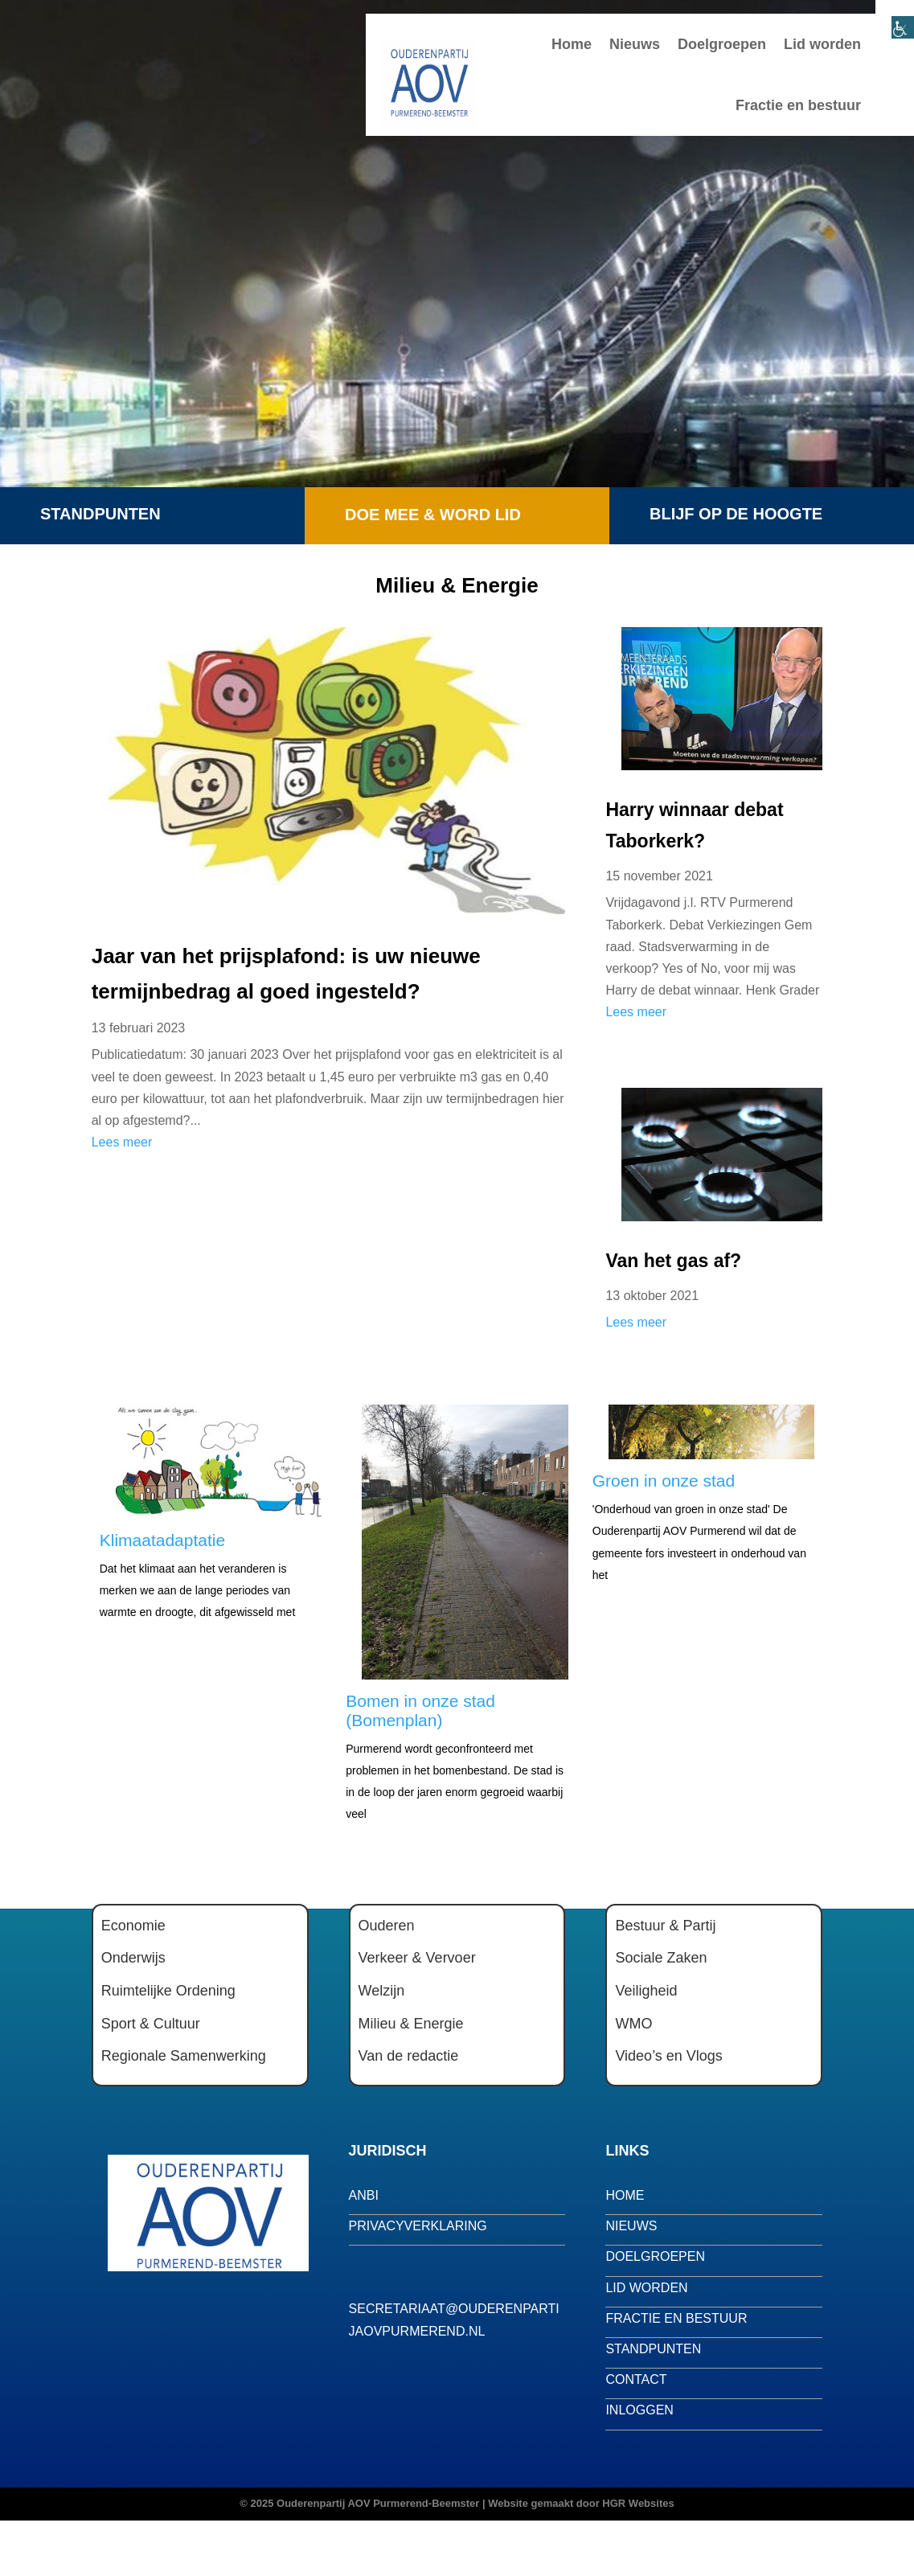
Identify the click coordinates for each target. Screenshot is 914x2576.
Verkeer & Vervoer (417, 1958)
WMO (633, 2024)
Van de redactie (409, 2056)
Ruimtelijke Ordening (168, 1991)
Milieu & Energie (411, 2024)
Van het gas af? (673, 1260)
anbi (364, 2195)
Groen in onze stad (663, 1480)
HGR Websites (638, 2503)
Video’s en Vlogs (668, 2056)
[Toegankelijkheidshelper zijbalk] (894, 19)
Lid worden (822, 44)
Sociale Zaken (661, 1958)
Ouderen (387, 1926)
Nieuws (634, 44)
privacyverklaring (418, 2226)
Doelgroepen (722, 44)
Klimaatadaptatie (162, 1540)
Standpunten (100, 514)
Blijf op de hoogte (736, 514)
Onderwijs (133, 1958)
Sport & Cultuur (150, 2024)
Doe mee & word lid (433, 514)
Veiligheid (646, 1991)
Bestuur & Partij (665, 1926)
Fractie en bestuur (798, 105)
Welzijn (382, 1991)
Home (571, 44)
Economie (133, 1926)
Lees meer (122, 1142)
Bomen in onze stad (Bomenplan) (420, 1710)
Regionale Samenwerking (183, 2056)
